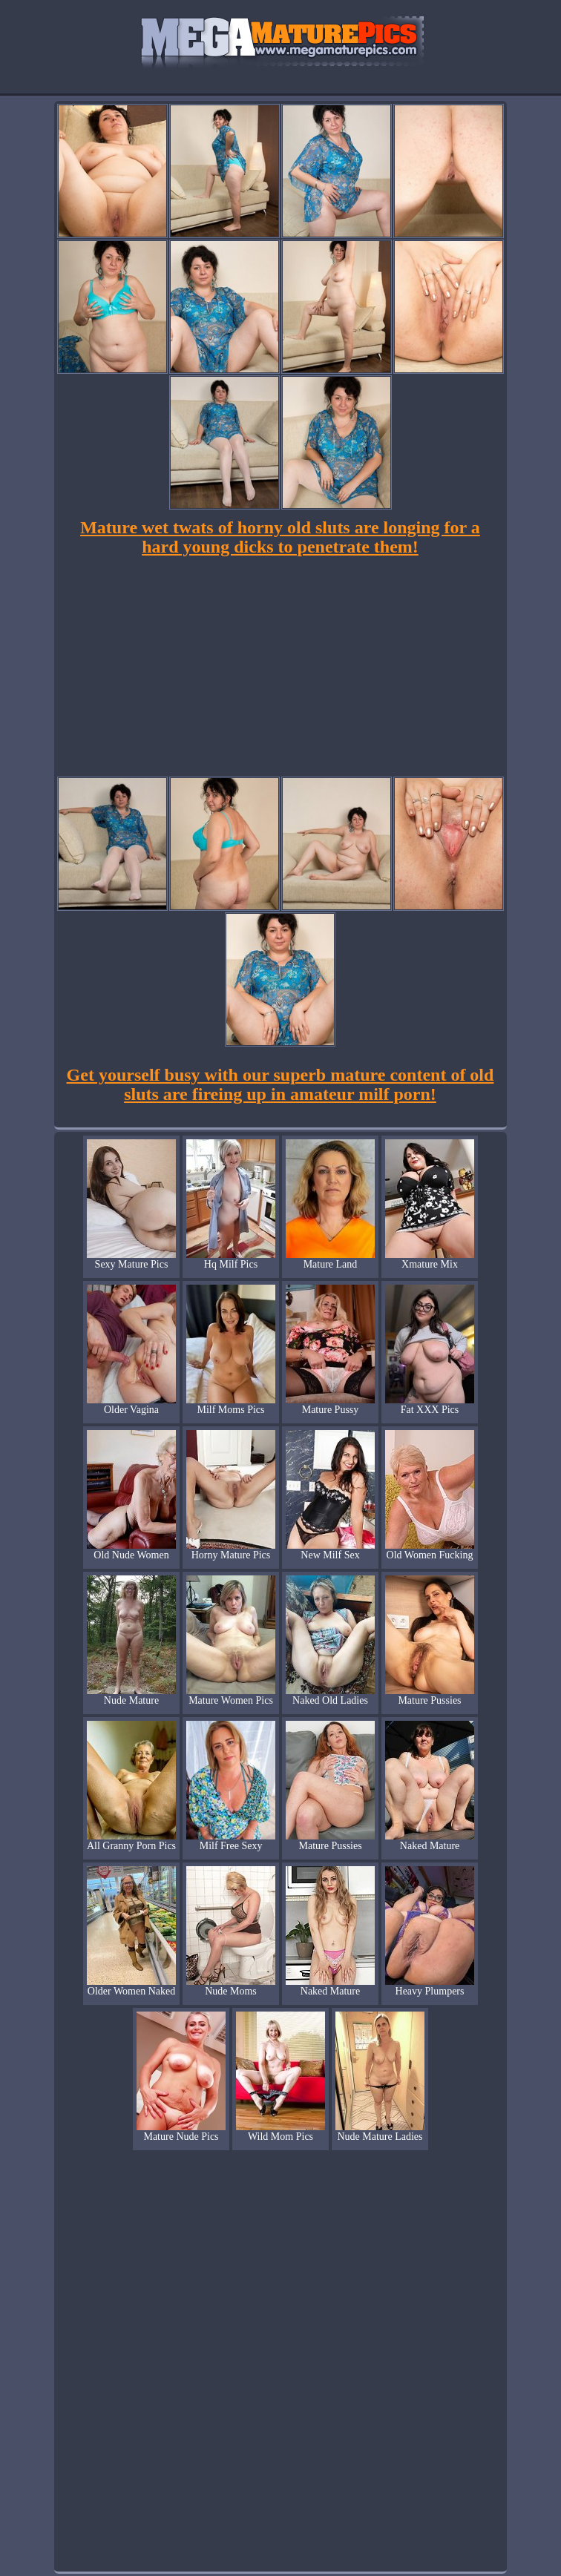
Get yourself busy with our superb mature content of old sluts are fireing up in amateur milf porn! (280, 1084)
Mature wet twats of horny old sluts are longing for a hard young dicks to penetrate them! (280, 537)
